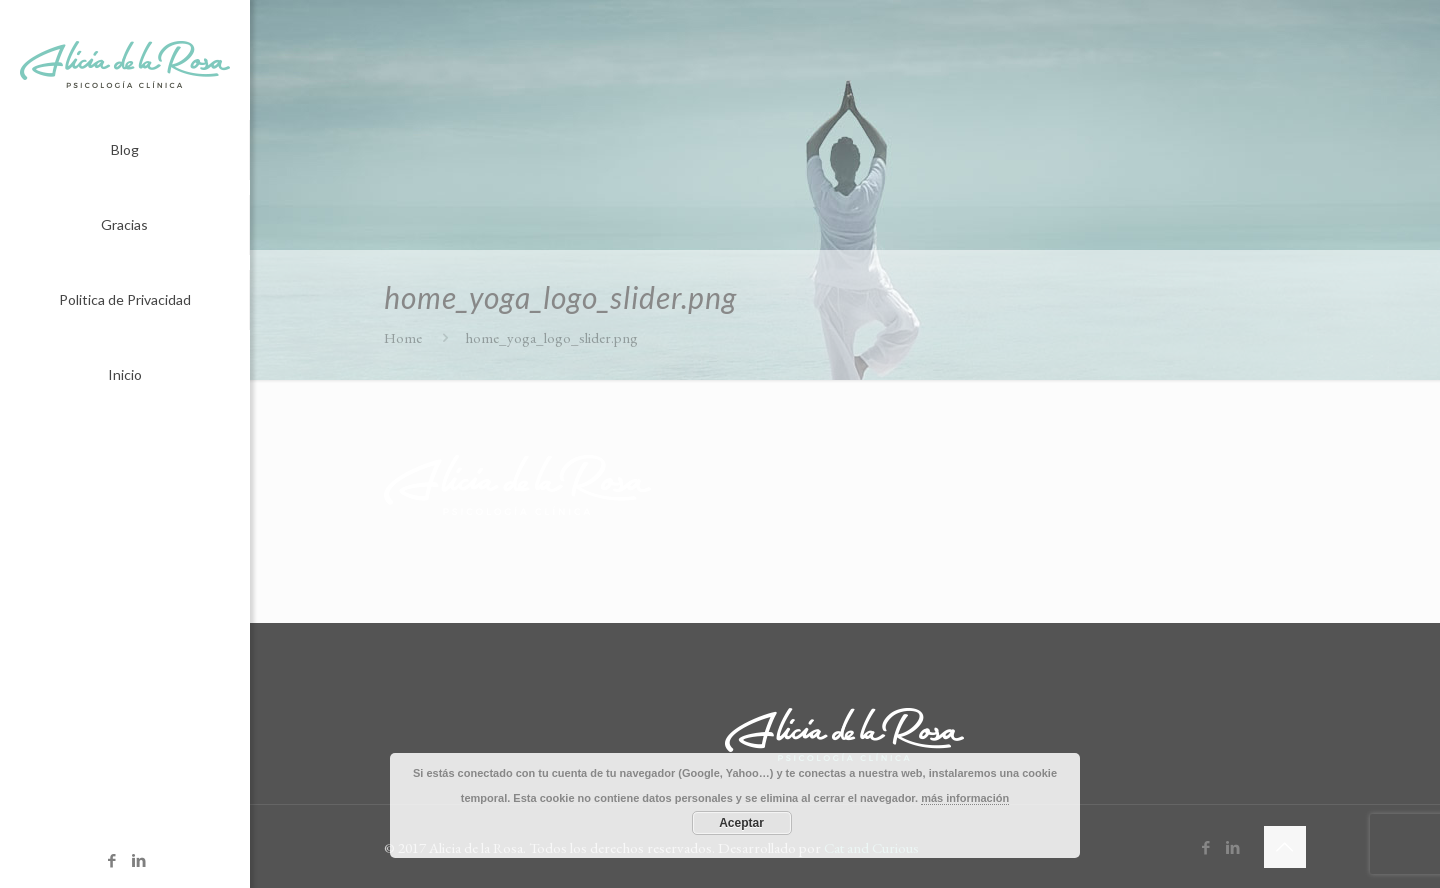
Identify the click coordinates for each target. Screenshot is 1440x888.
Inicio (125, 374)
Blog (125, 149)
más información (965, 798)
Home (403, 337)
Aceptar (741, 823)
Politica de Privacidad (125, 299)
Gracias (124, 224)
